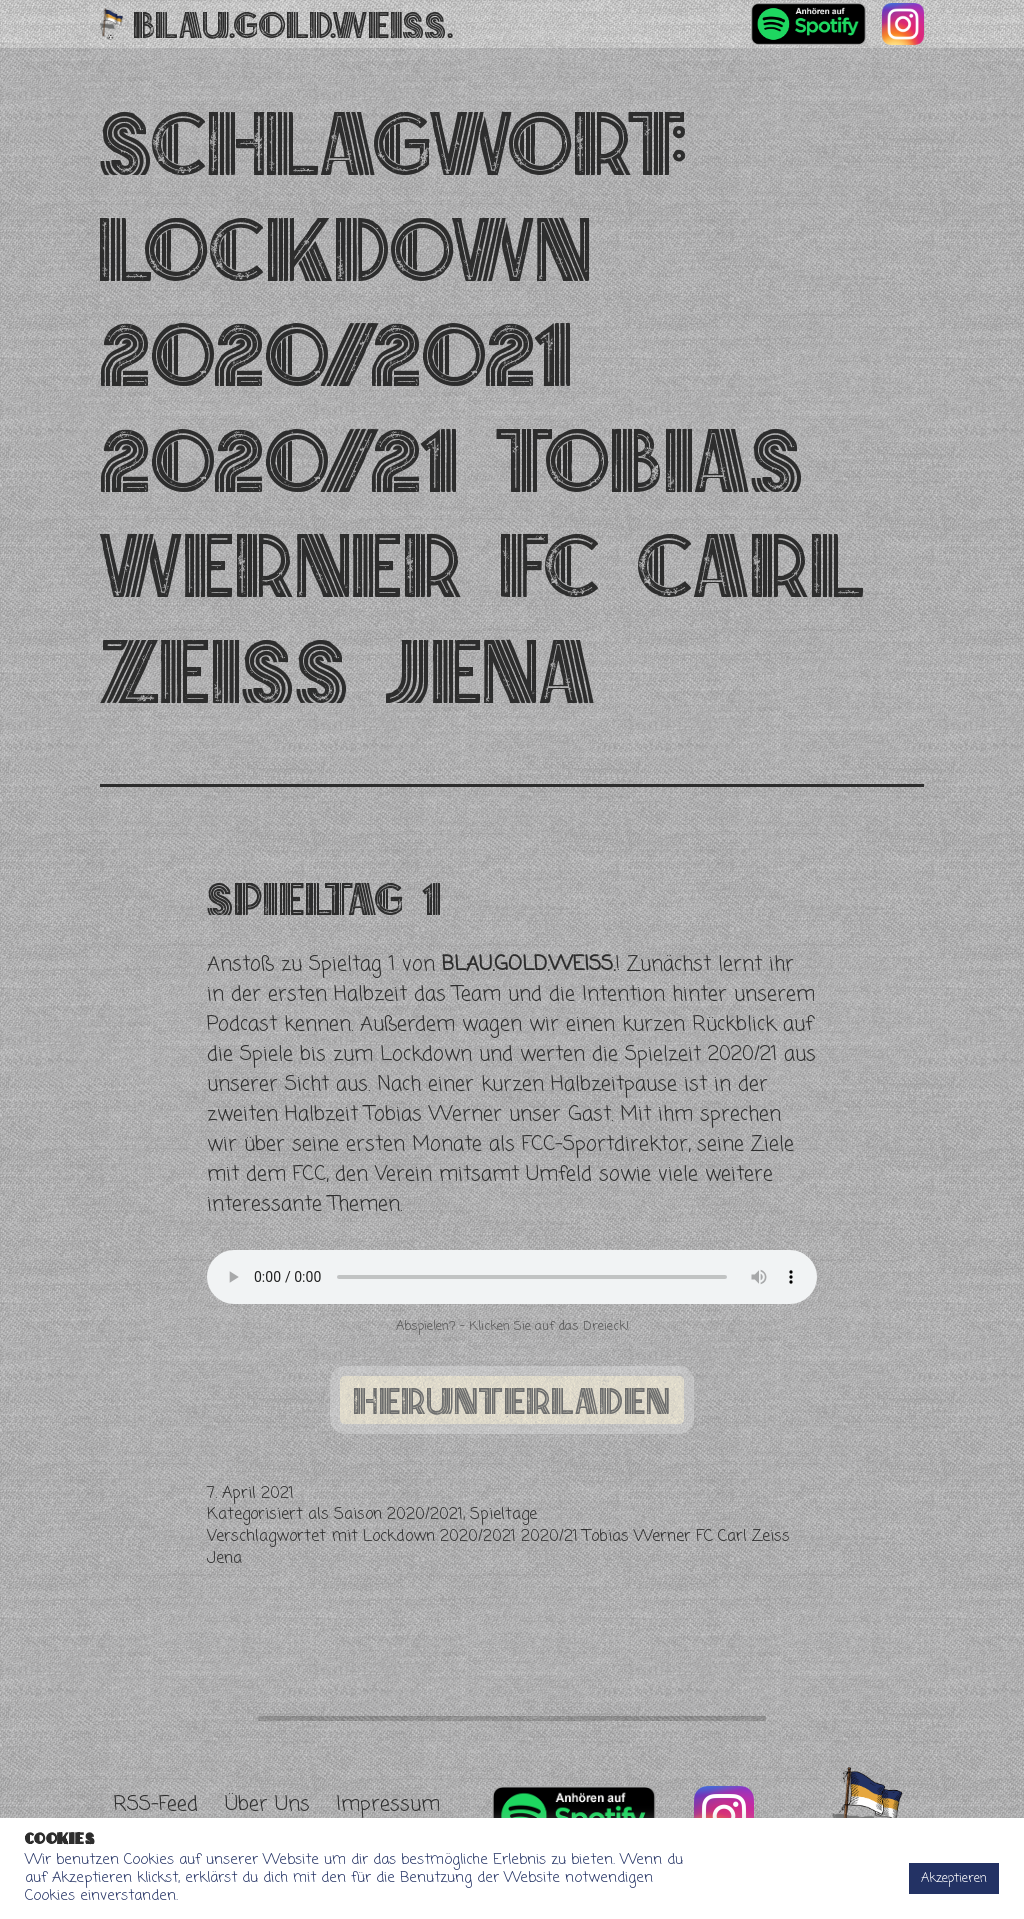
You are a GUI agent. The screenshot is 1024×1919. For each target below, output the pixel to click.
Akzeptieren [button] (954, 1878)
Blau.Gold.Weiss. (293, 24)
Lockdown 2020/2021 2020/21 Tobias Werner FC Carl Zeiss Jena (498, 1548)
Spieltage (503, 1515)
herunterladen (512, 1400)
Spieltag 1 (324, 898)
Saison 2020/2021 (398, 1515)
